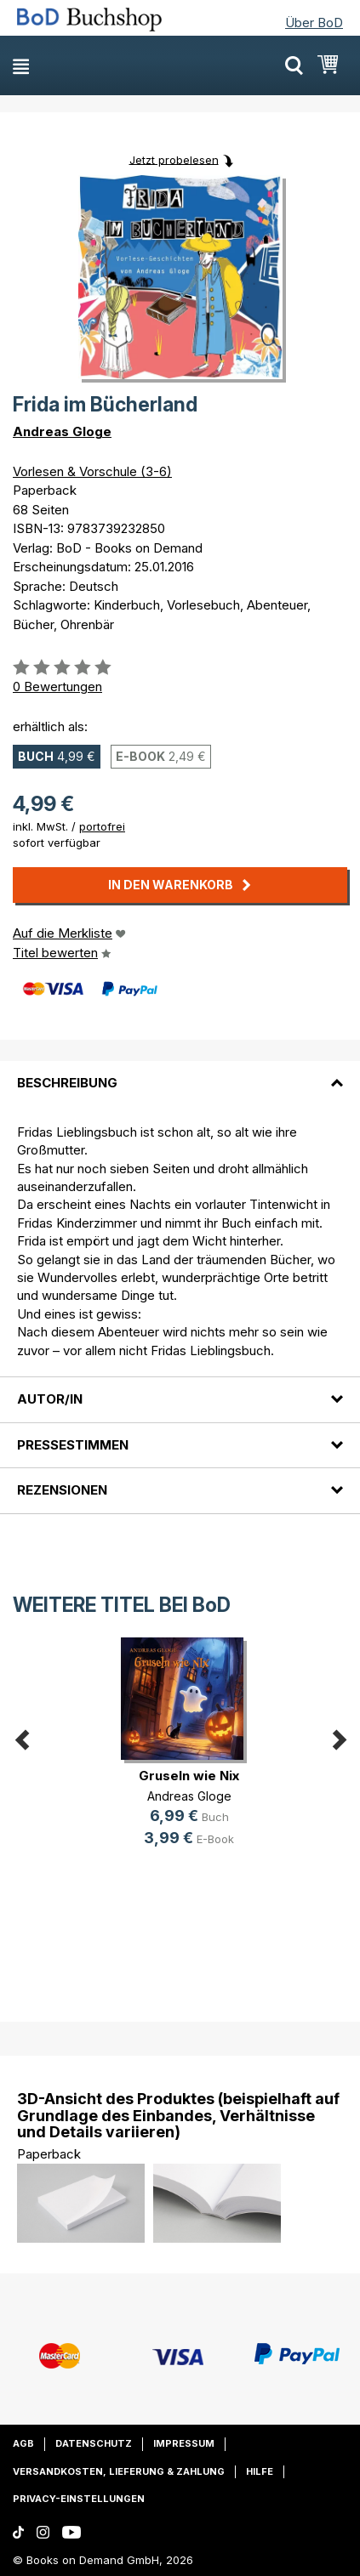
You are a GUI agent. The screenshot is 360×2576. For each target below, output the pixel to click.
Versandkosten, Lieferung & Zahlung (119, 2471)
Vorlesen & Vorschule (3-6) (92, 471)
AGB (23, 2443)
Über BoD (314, 22)
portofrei (102, 826)
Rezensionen (62, 1490)
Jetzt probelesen (174, 159)
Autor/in (50, 1399)
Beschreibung (67, 1083)
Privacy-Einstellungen (79, 2499)
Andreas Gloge (62, 431)
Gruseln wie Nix (189, 1775)
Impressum (183, 2443)
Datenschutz (93, 2443)
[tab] (180, 1073)
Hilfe (259, 2471)
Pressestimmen (73, 1445)
